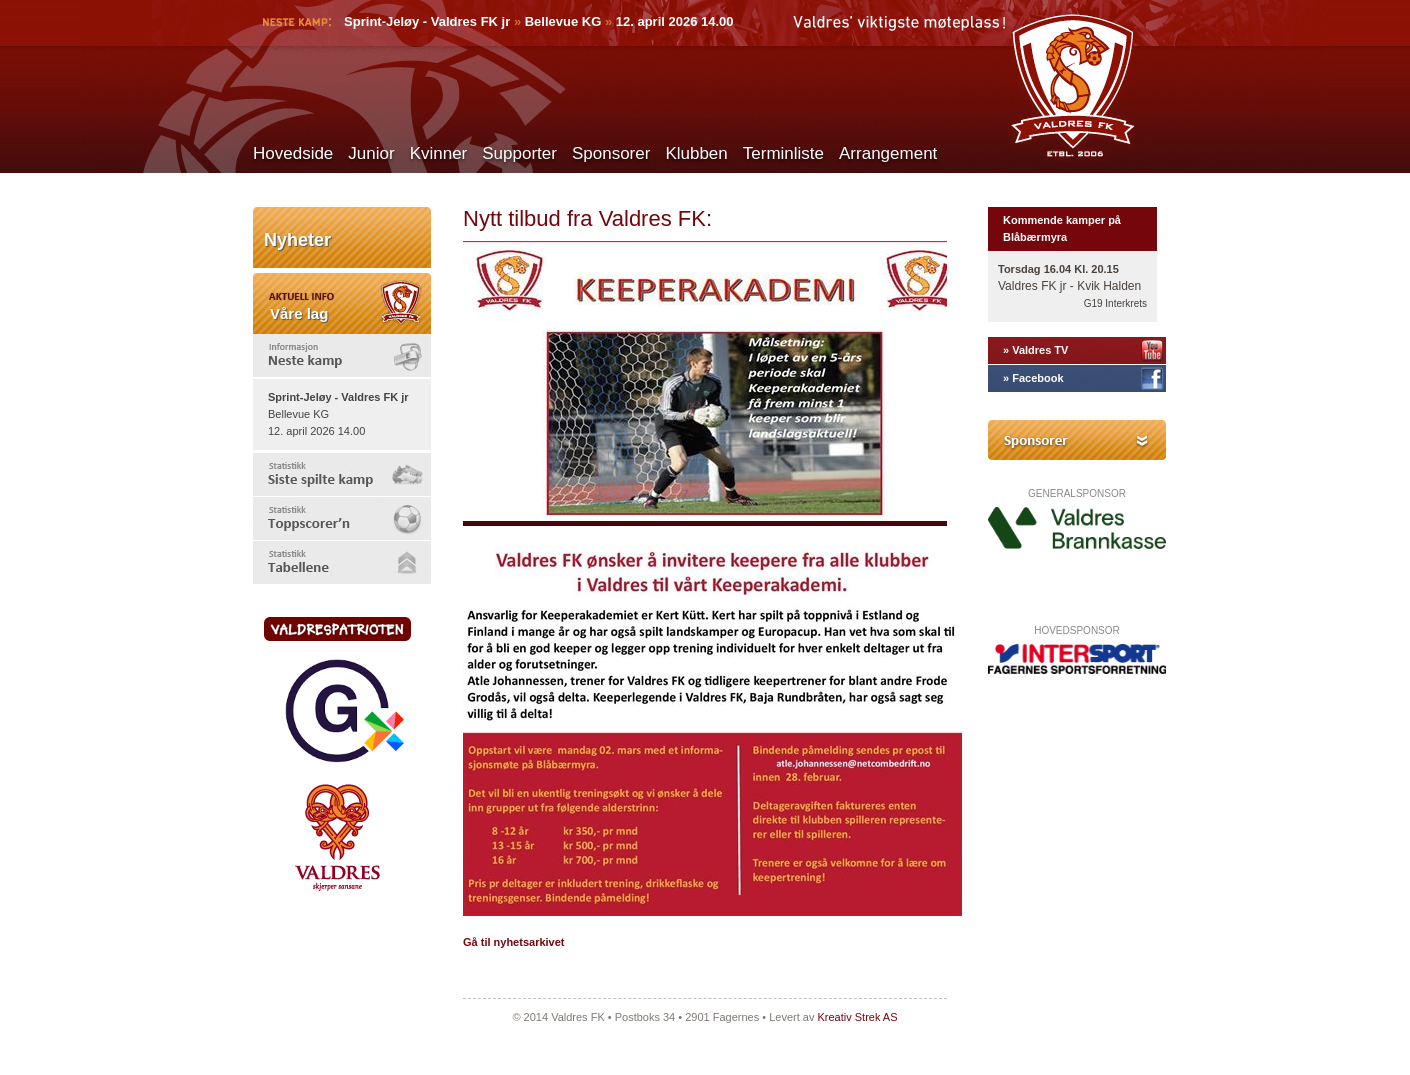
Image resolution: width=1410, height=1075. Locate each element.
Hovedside (293, 153)
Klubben (696, 153)
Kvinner (439, 153)
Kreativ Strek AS (857, 1017)
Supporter (519, 153)
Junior (371, 153)
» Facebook (1033, 378)
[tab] (342, 355)
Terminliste (783, 153)
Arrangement (888, 153)
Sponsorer (611, 153)
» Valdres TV (1035, 350)
